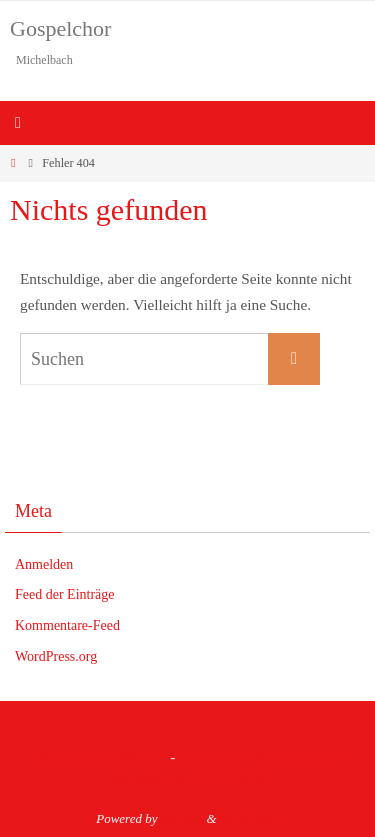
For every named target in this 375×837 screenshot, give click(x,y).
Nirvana (182, 818)
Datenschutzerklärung (99, 757)
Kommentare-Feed (67, 625)
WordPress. (249, 818)
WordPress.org (56, 656)
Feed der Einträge (65, 594)
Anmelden (44, 564)
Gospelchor (60, 28)
